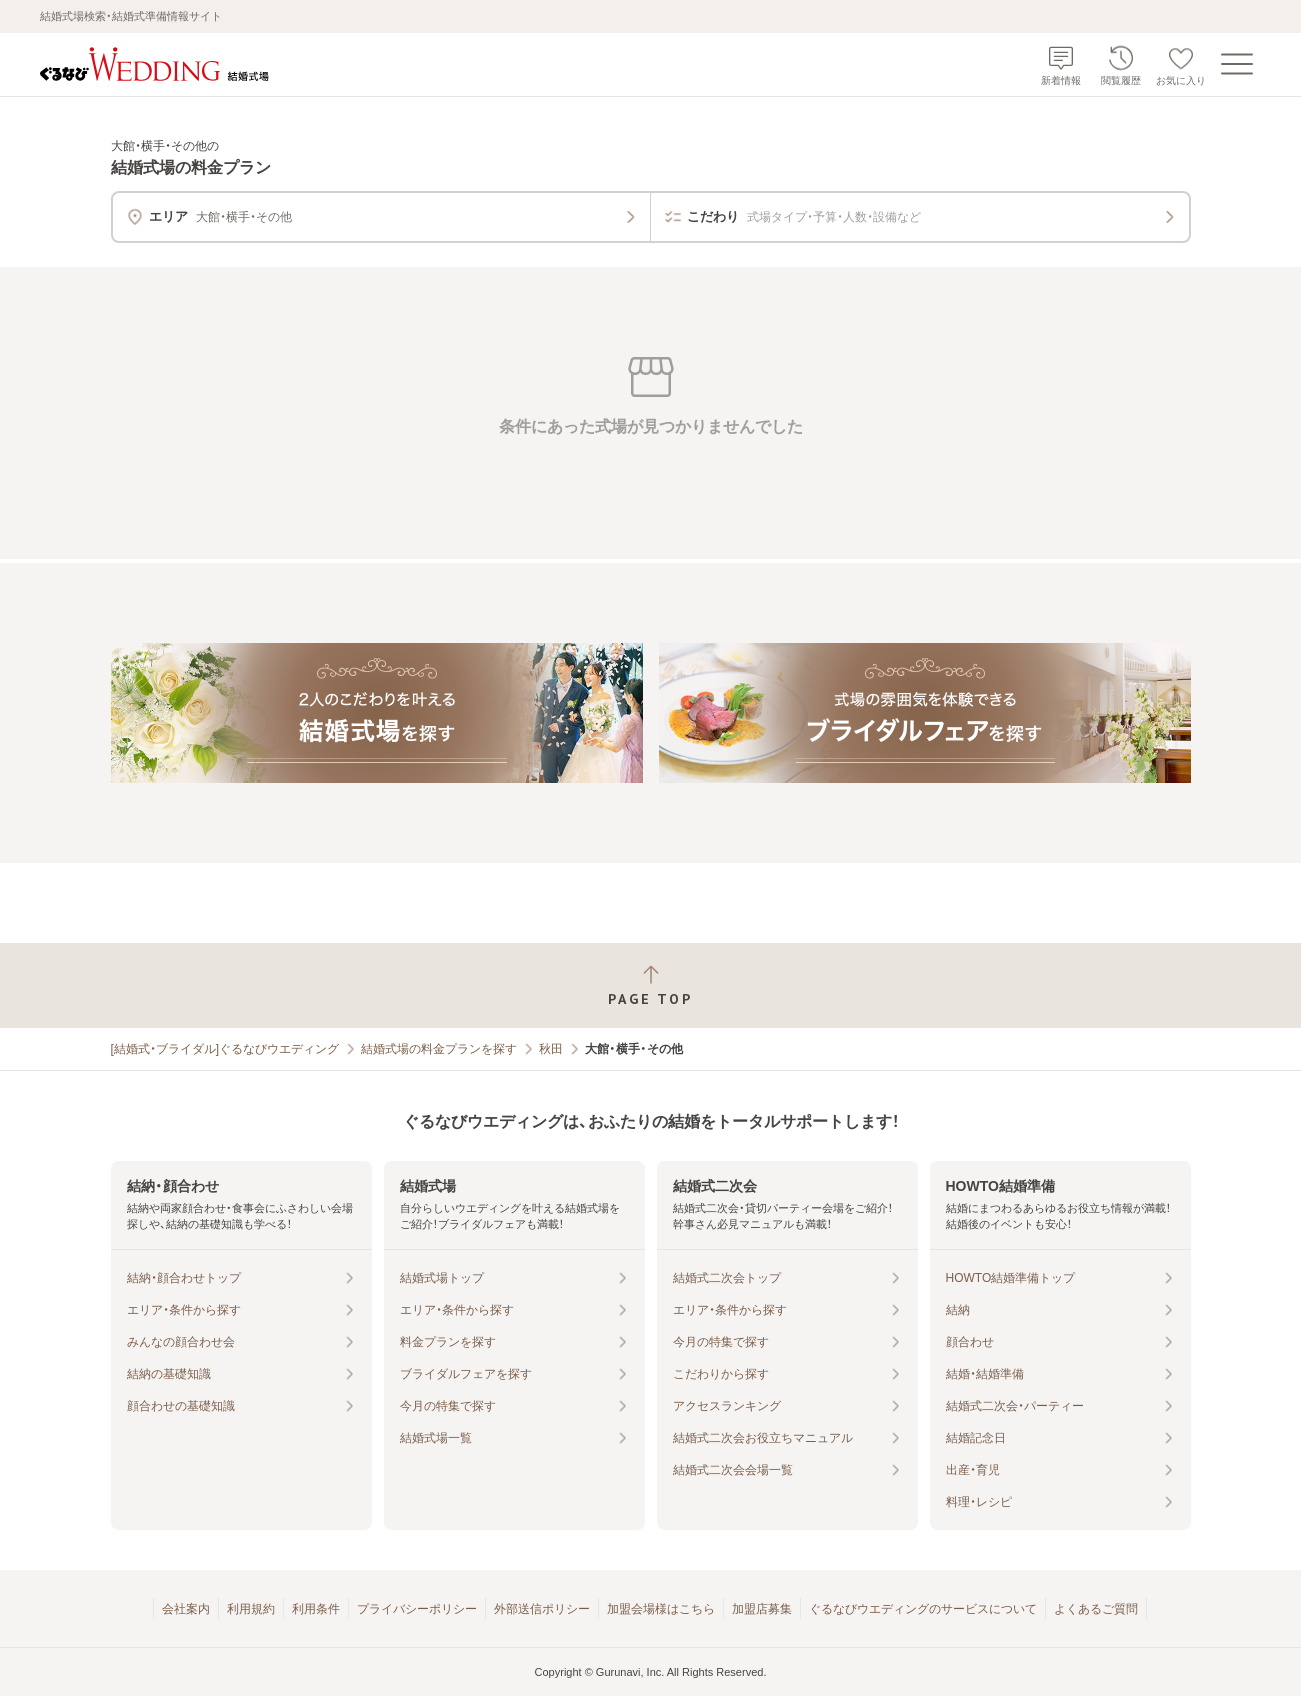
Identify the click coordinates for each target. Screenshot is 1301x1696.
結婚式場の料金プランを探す (439, 1049)
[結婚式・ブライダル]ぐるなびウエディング (225, 1049)
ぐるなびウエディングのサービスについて (923, 1609)
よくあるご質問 (1096, 1609)
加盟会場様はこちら (661, 1609)
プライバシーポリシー (417, 1609)
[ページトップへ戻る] (650, 985)
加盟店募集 (762, 1609)
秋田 (551, 1049)
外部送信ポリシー (542, 1609)
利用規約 (251, 1609)
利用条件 (316, 1609)
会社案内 (186, 1609)
